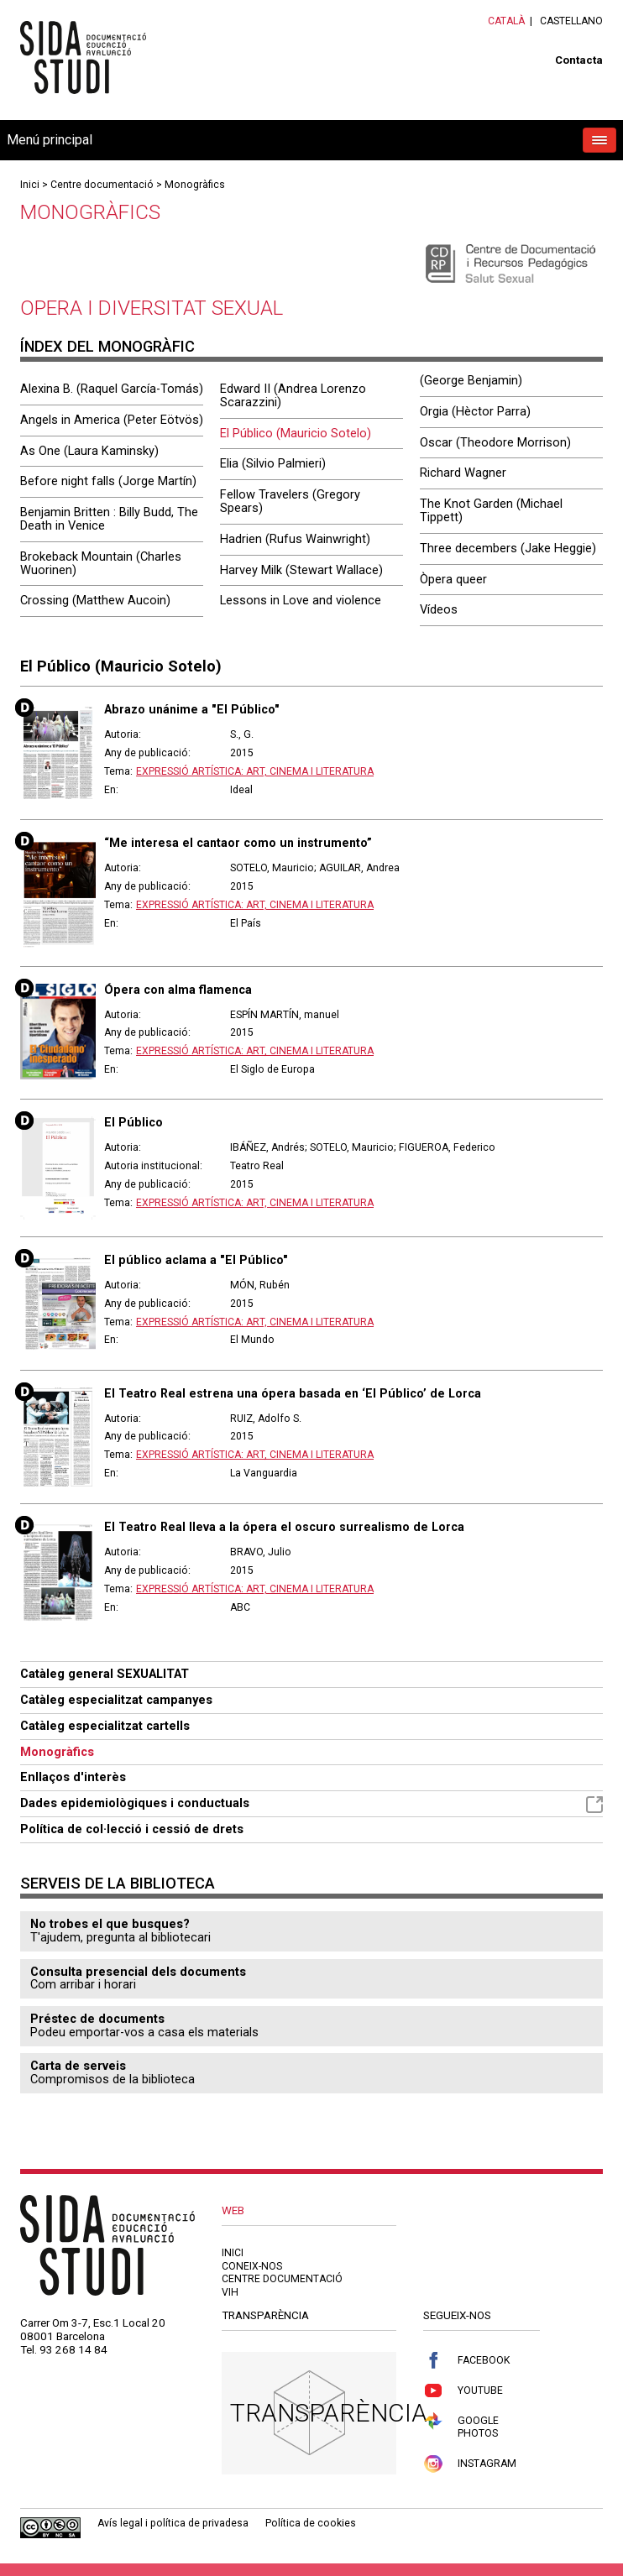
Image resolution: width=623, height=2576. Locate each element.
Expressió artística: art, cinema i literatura (255, 771)
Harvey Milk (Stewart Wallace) (301, 569)
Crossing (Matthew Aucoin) (95, 600)
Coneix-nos (252, 2266)
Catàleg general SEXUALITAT (104, 1673)
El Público (133, 1122)
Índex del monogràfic (107, 346)
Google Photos (461, 2426)
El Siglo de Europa (272, 1069)
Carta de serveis (78, 2065)
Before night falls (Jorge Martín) (108, 481)
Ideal (241, 790)
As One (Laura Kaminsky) (89, 450)
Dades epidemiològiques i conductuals (311, 1804)
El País (245, 923)
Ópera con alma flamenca (178, 989)
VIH (230, 2292)
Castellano (571, 21)
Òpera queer (453, 579)
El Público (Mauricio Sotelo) (295, 433)
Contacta (579, 60)
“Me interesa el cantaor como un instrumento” (238, 842)
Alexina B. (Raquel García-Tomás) (111, 388)
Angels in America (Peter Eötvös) (111, 419)
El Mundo (252, 1339)
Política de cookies (310, 2523)
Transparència (328, 2412)
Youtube (463, 2391)
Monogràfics (195, 185)
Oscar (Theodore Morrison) (495, 442)
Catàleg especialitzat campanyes (116, 1699)
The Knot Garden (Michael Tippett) (491, 510)
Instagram (469, 2464)
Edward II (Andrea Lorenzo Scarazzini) (293, 395)
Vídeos (439, 609)
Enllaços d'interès (73, 1776)
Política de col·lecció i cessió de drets (131, 1829)
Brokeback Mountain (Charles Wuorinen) (100, 563)
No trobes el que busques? (110, 1923)
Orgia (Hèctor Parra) (475, 411)
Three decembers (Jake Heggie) (508, 548)
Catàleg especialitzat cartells (105, 1725)
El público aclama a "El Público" (196, 1260)
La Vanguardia (263, 1473)
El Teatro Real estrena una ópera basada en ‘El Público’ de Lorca (292, 1393)
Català (506, 21)
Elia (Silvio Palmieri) (273, 463)
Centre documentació (102, 185)
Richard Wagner (463, 472)
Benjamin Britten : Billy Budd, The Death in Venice (109, 518)
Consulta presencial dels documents (138, 1971)
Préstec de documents (97, 2018)
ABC (240, 1607)
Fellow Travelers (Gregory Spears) (290, 501)
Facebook (466, 2361)
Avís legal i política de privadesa (173, 2523)
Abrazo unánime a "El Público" (192, 709)
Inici (29, 185)
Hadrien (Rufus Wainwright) (295, 538)
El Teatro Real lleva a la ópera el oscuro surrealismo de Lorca (284, 1527)
